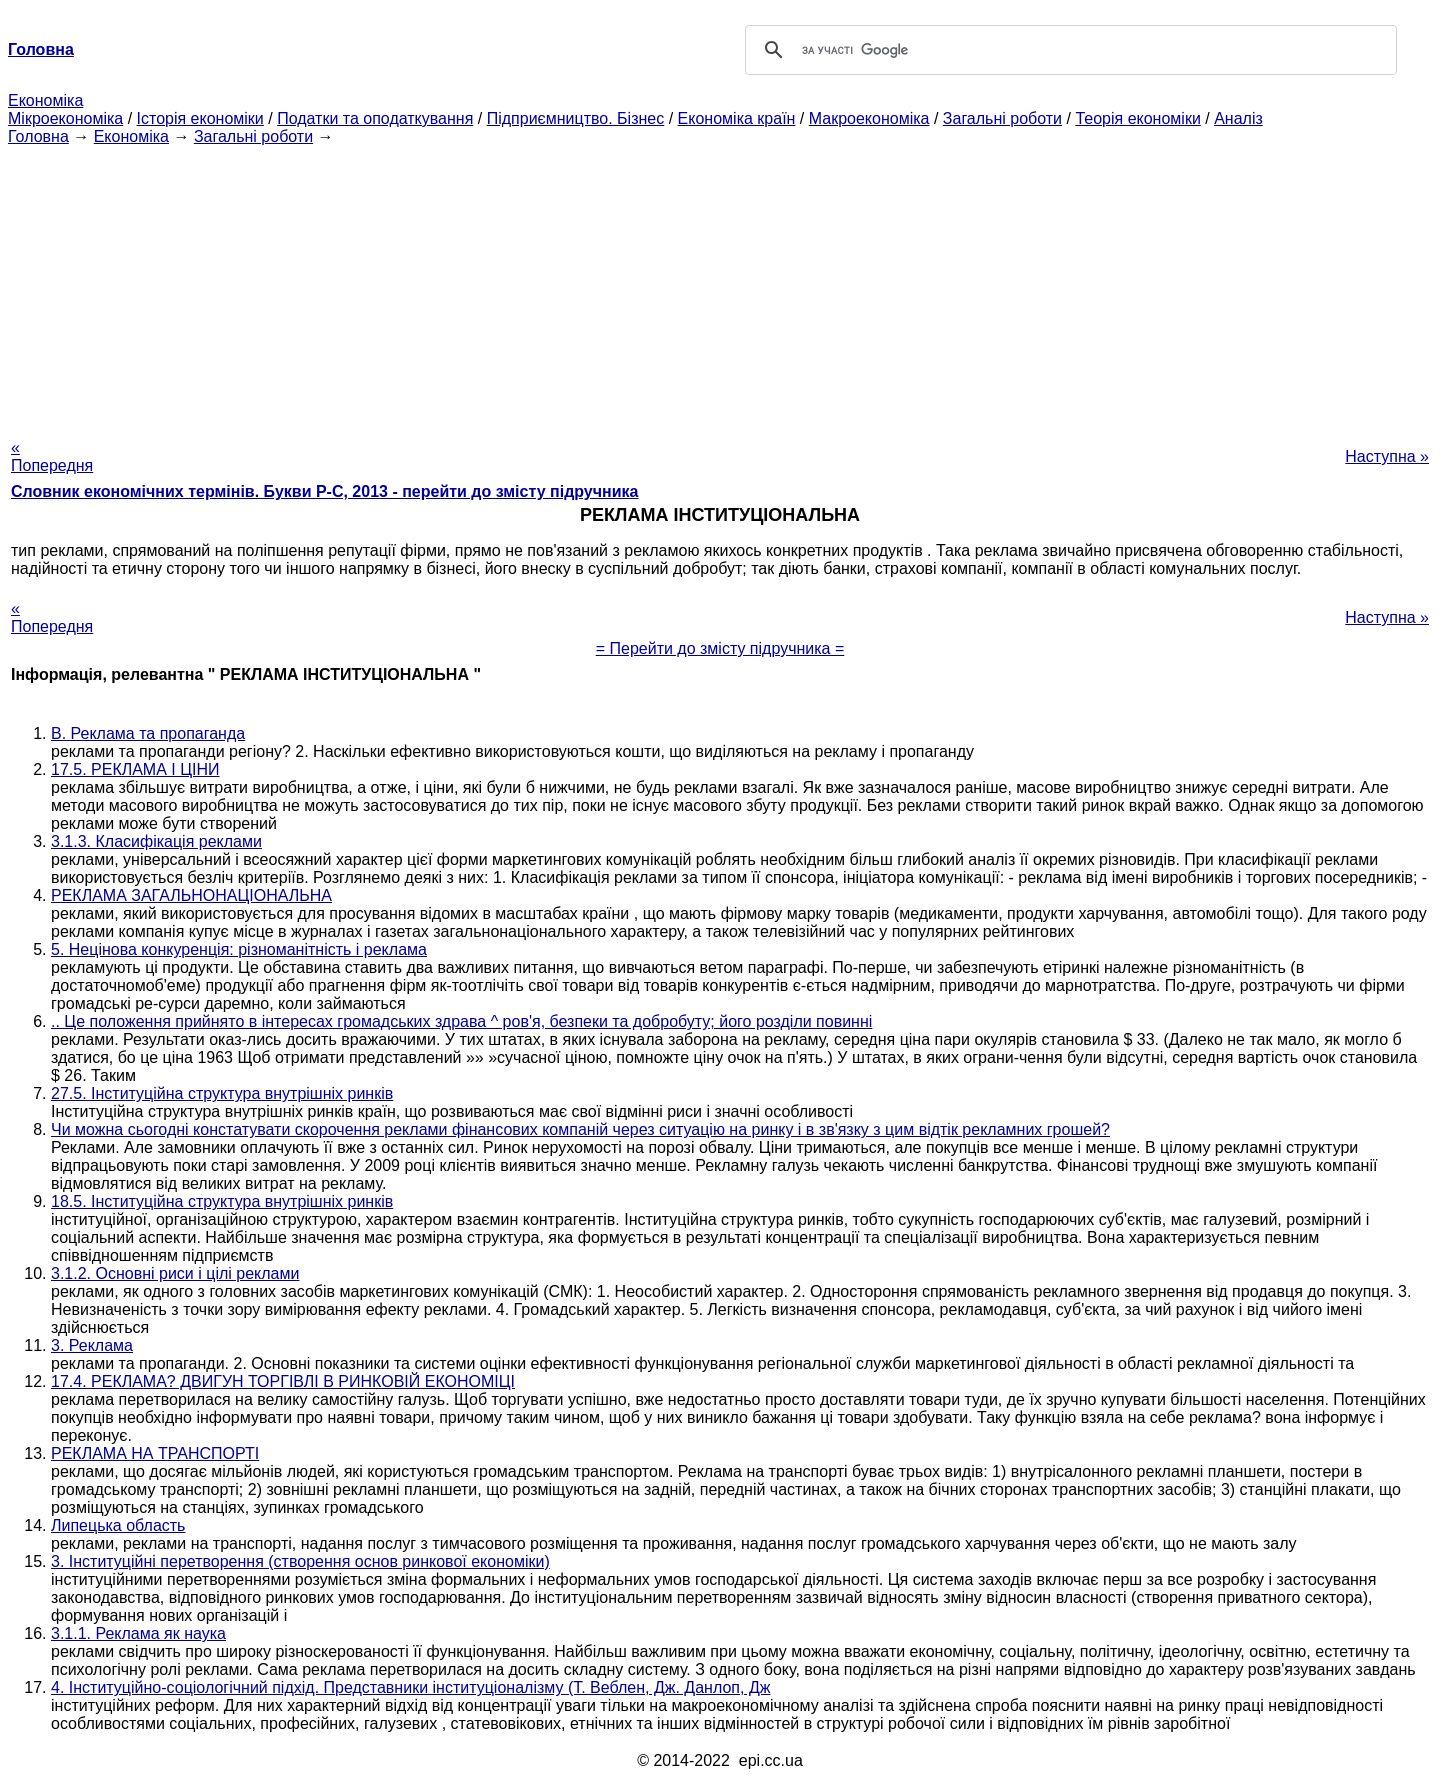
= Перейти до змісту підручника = (720, 648)
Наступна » (1387, 456)
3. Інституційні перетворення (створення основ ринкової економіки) (300, 1561)
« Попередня (52, 456)
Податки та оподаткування (375, 118)
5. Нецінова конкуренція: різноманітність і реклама (239, 949)
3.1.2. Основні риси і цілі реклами (175, 1273)
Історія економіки (200, 118)
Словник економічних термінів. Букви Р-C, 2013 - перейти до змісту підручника (324, 491)
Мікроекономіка (65, 118)
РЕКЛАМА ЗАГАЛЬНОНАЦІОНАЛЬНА (191, 895)
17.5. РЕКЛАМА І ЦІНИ (135, 769)
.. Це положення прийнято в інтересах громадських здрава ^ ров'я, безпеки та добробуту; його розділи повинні (461, 1021)
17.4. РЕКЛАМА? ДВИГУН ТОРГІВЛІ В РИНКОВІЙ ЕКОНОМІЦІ (283, 1381)
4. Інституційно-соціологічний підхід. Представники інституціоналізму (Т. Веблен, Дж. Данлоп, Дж (410, 1687)
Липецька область (118, 1525)
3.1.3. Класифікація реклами (156, 841)
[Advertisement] (720, 286)
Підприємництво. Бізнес (576, 118)
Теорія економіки (1137, 118)
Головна (38, 136)
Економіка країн (737, 118)
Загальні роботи (1002, 118)
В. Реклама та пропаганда (148, 733)
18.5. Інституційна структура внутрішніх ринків (222, 1201)
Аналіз (1238, 118)
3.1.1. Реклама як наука (138, 1633)
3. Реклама (92, 1345)
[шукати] (1068, 50)
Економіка (45, 100)
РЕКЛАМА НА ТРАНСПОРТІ (155, 1453)
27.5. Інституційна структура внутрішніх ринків (222, 1093)
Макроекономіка (869, 118)
